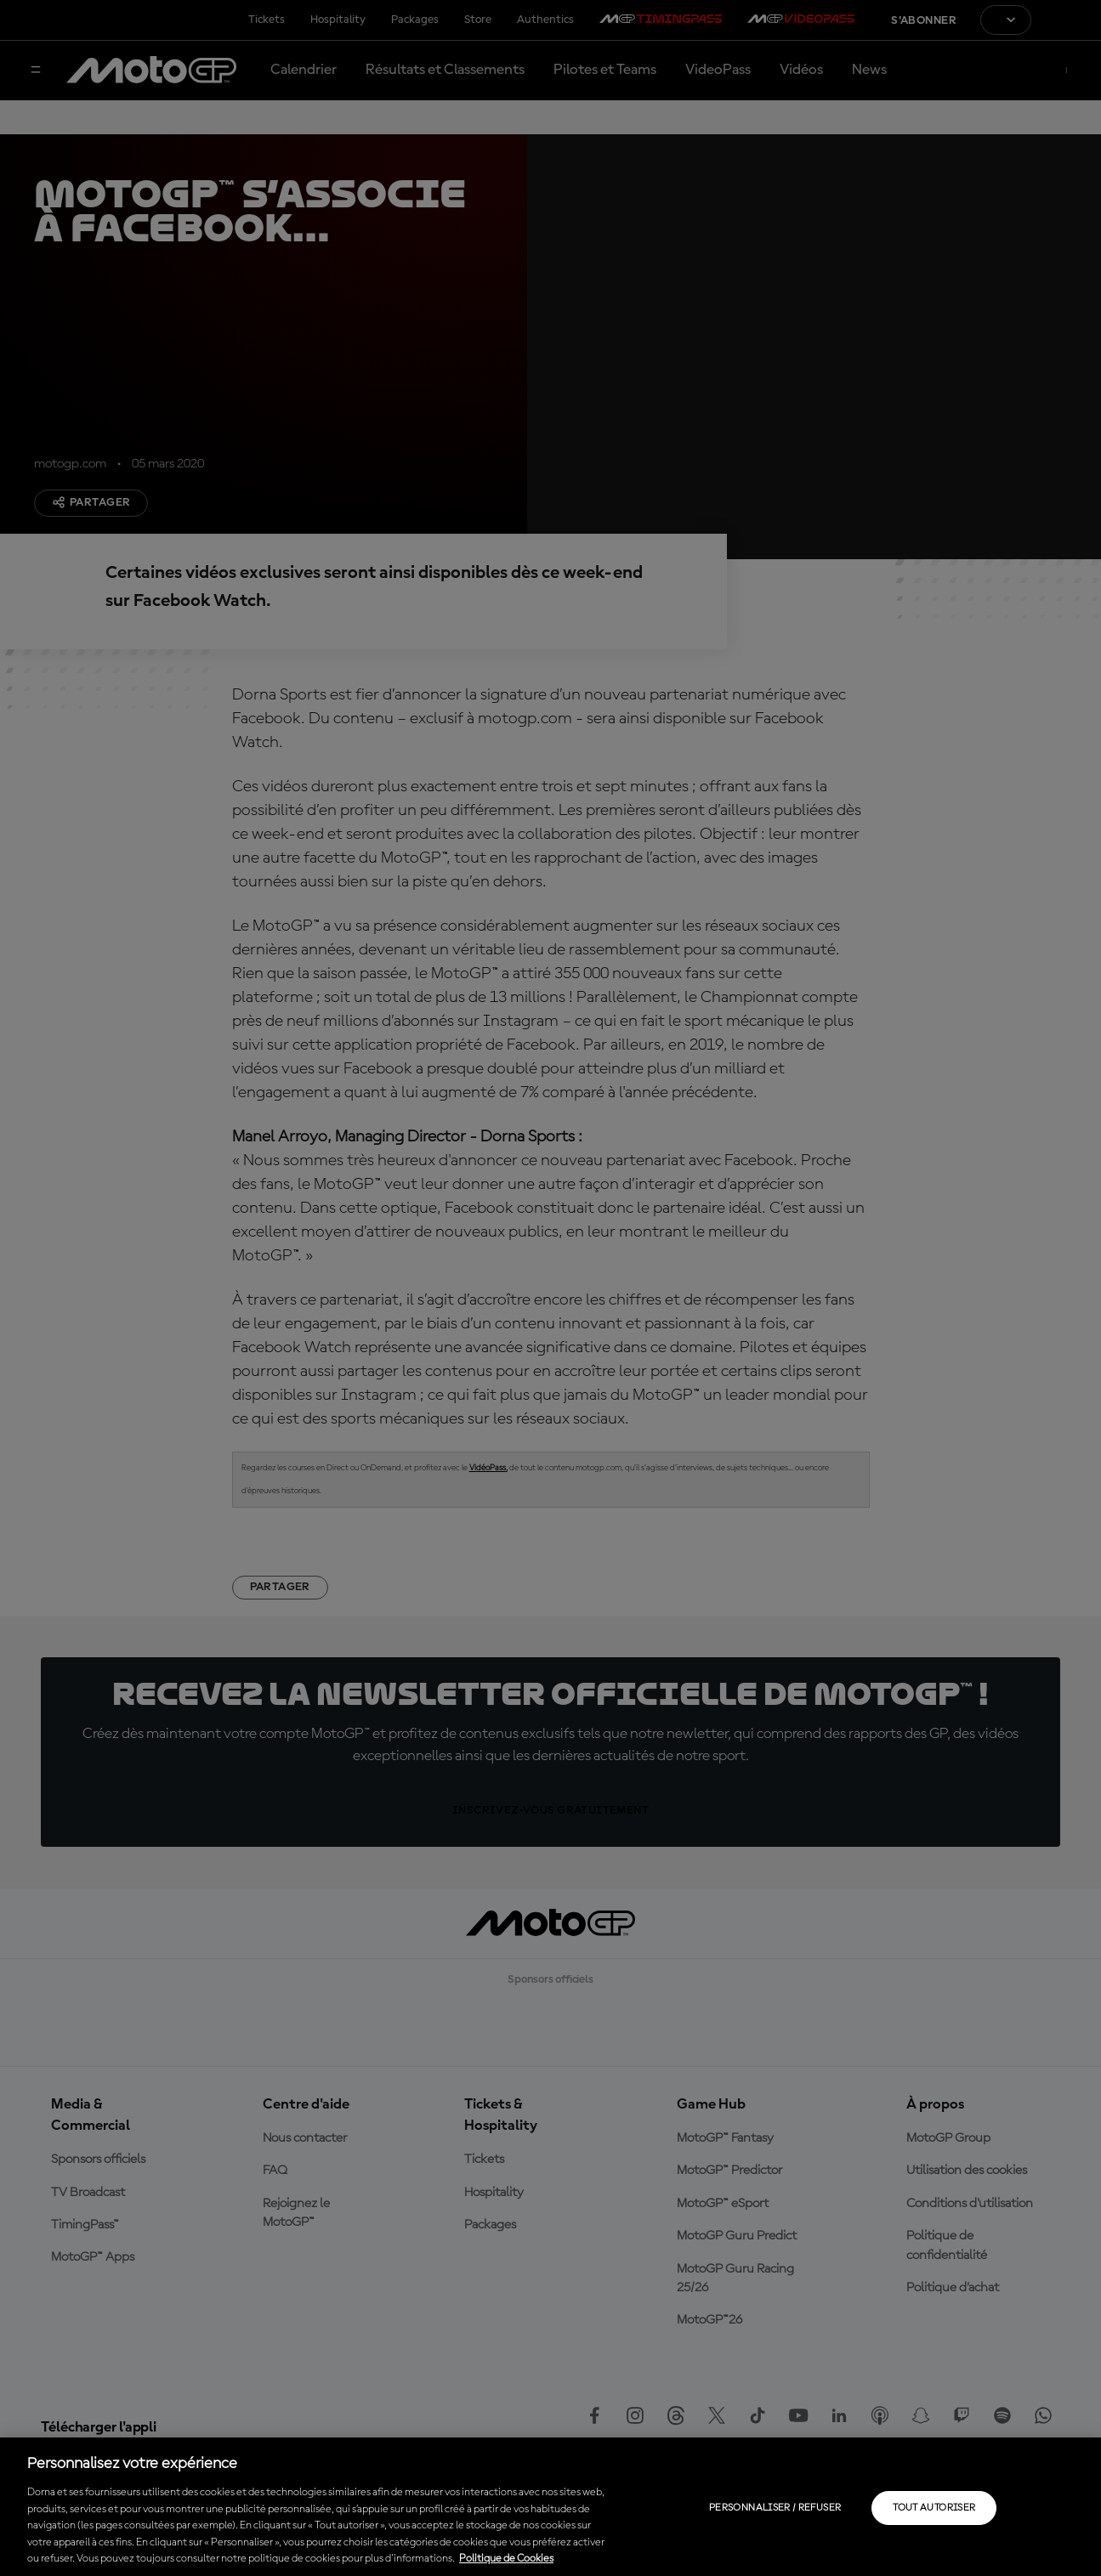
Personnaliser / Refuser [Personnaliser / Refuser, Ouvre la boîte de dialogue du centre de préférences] (775, 2508)
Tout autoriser (934, 2508)
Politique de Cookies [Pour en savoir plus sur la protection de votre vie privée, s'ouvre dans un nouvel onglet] (506, 2558)
